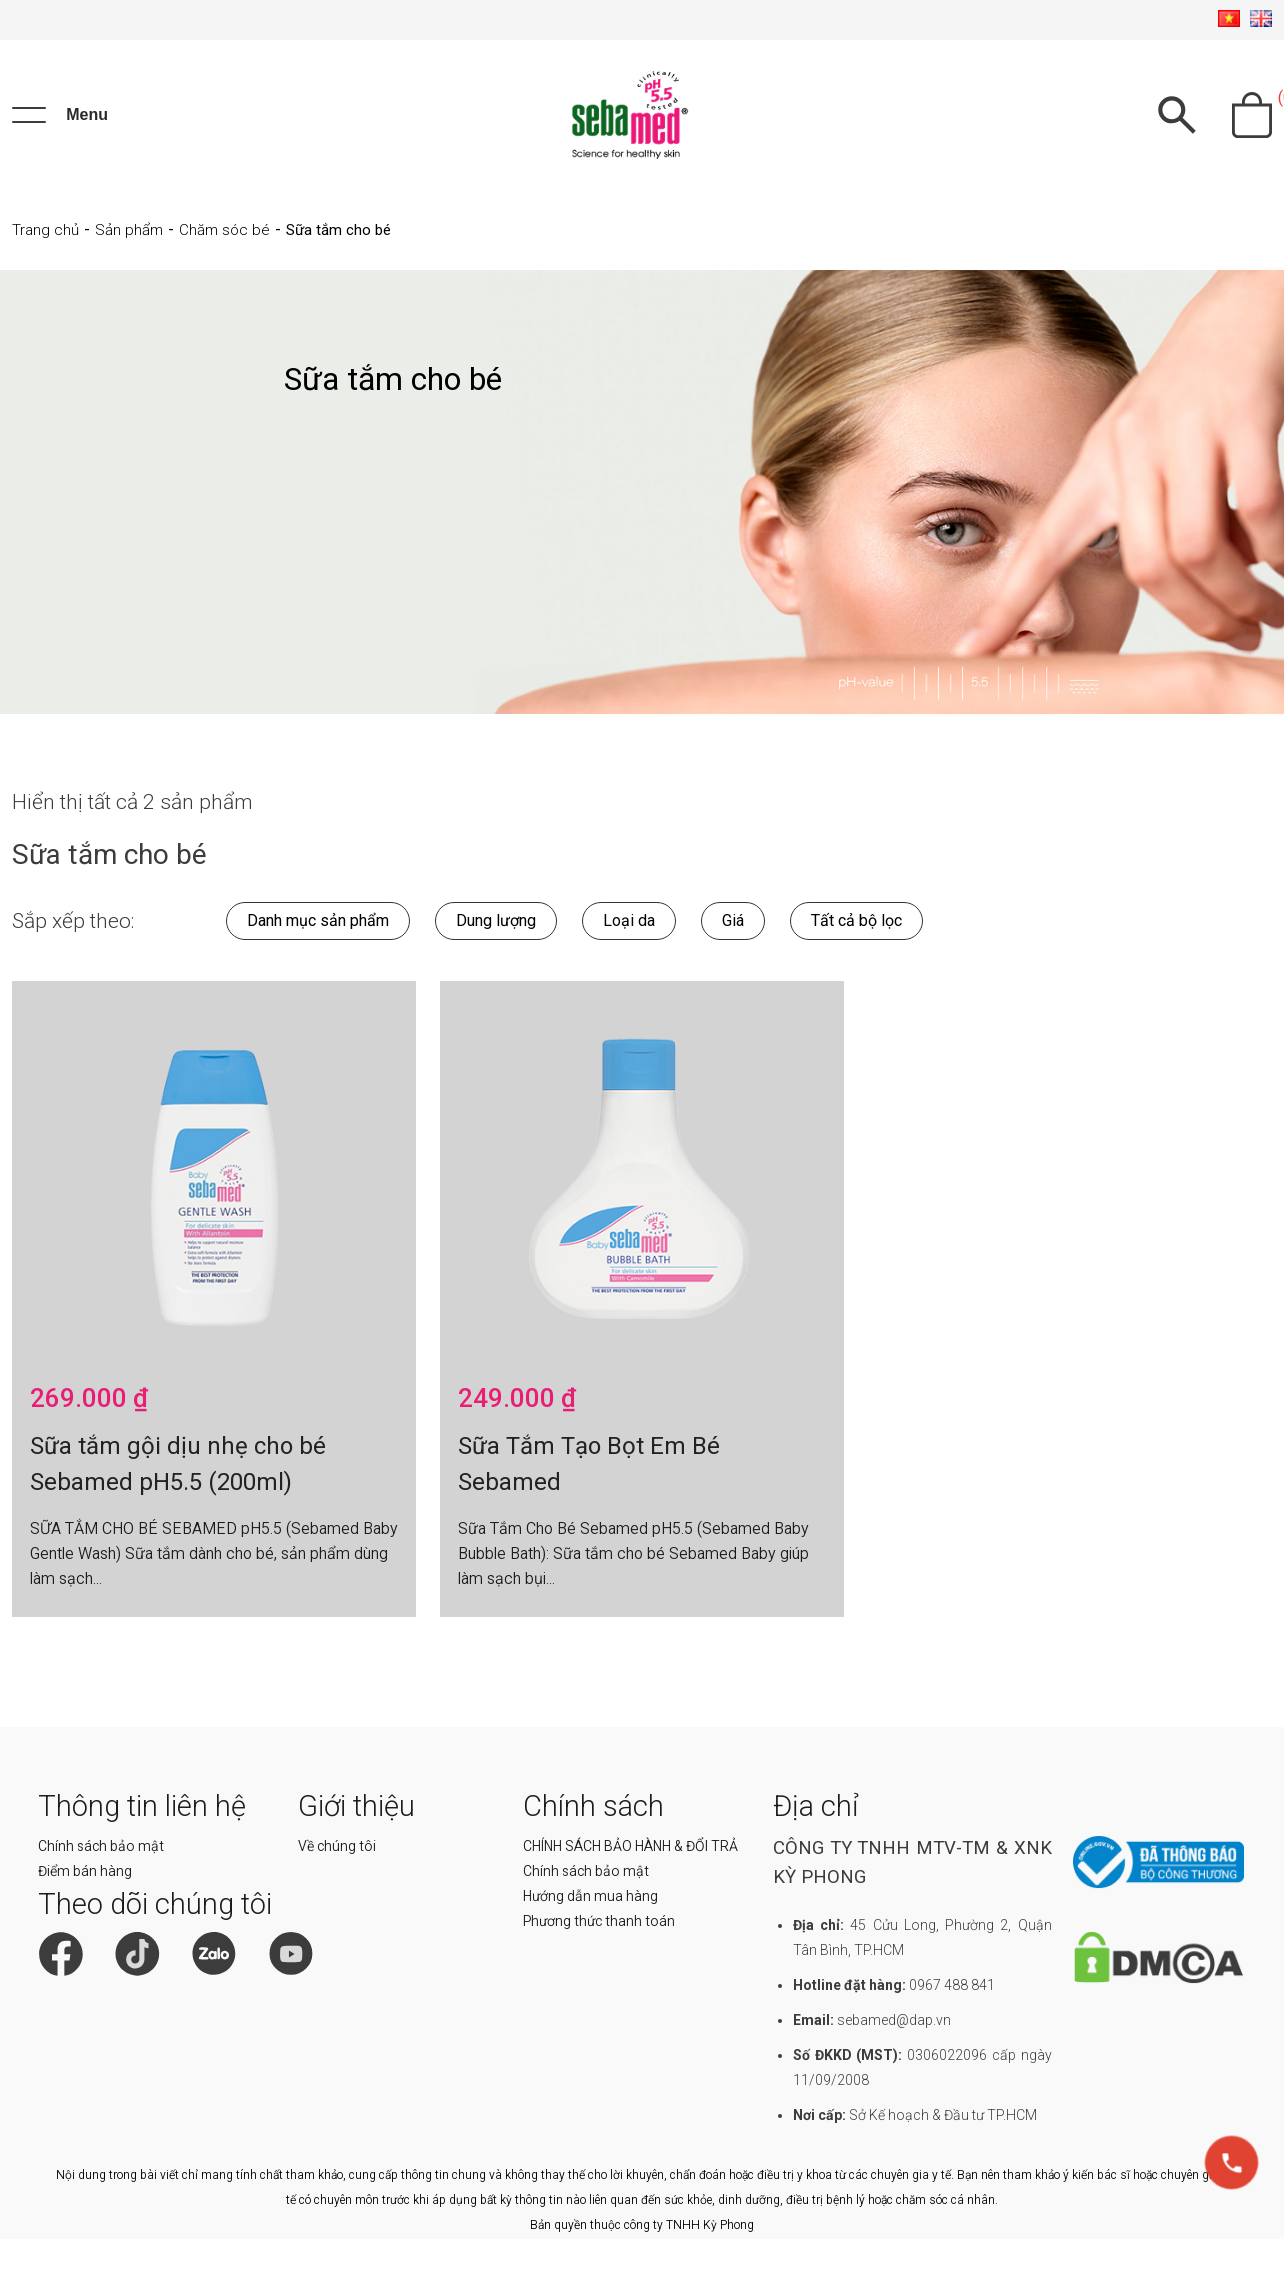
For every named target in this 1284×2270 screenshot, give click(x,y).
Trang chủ (45, 230)
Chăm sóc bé (224, 230)
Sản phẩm (129, 230)
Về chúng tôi (337, 1846)
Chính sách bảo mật (101, 1846)
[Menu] (60, 115)
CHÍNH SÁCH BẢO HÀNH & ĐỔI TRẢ (630, 1846)
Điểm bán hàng (85, 1871)
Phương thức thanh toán (599, 1921)
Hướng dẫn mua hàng (590, 1896)
